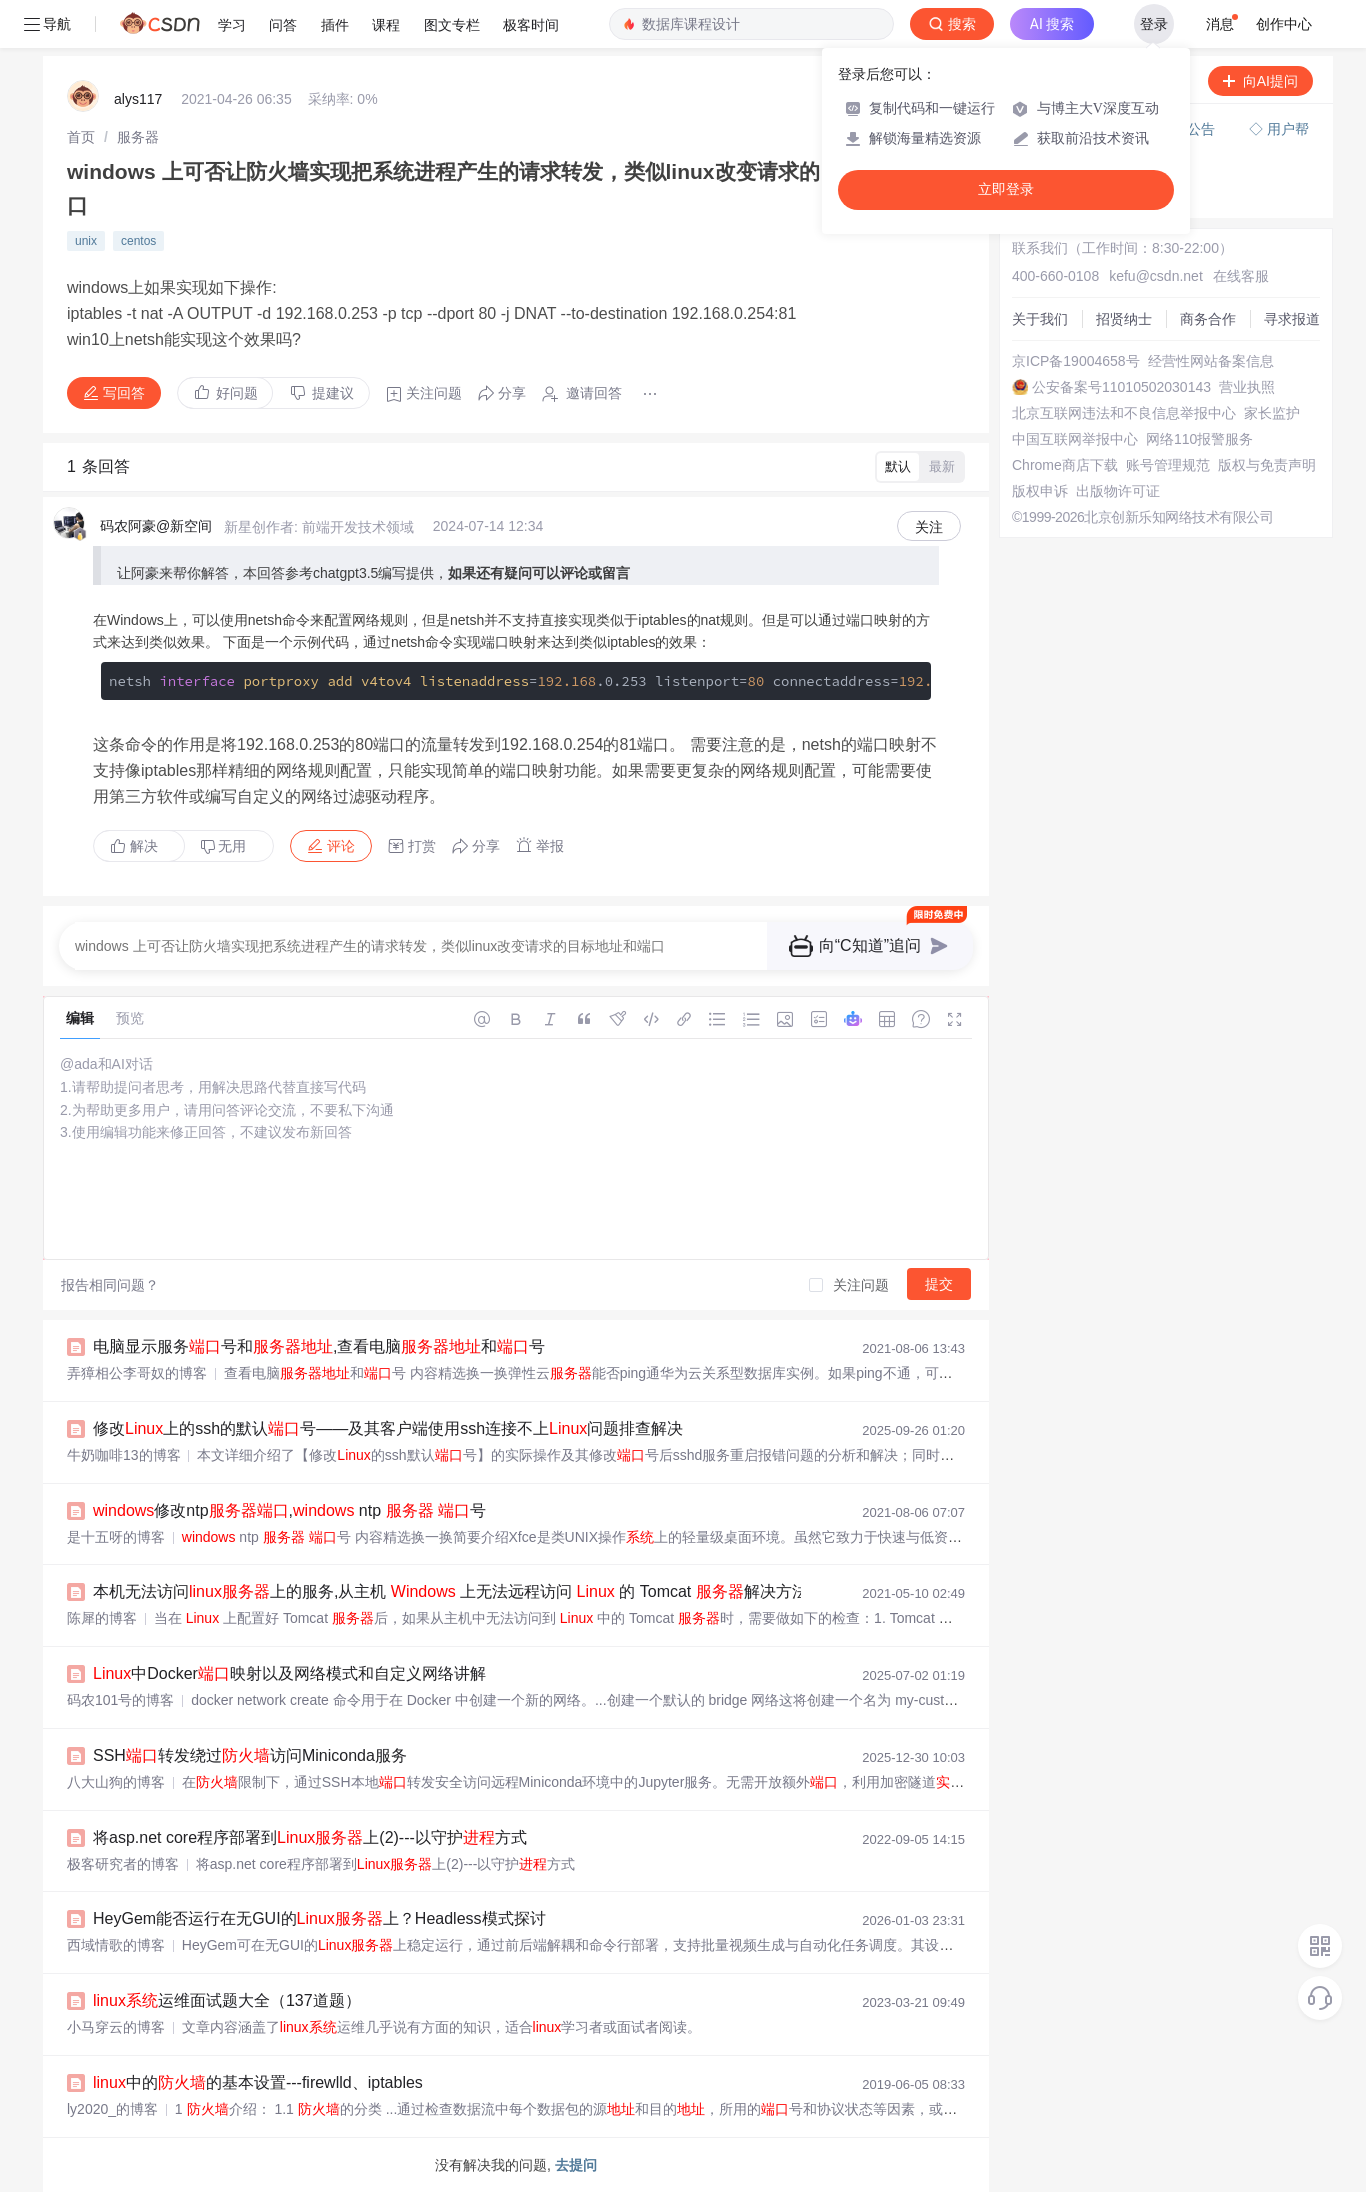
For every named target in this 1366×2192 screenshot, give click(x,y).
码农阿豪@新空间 (156, 526)
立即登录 (1006, 189)
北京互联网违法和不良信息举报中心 (1124, 413)
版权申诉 (1040, 491)
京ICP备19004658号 (1076, 361)
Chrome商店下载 (1065, 465)
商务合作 (1208, 319)
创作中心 (1284, 24)
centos (138, 241)
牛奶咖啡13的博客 (124, 1455)
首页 (81, 137)
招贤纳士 (1124, 319)
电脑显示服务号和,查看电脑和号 (319, 1346)
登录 (1154, 24)
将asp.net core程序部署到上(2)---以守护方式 (310, 1837)
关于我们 (1040, 319)
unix (86, 241)
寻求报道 (1292, 319)
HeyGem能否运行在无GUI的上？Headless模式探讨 (319, 1918)
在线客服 (1241, 276)
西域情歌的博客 (116, 1945)
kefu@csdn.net (1156, 276)
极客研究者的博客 (123, 1864)
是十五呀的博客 (116, 1537)
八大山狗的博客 (116, 1782)
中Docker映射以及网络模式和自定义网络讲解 (289, 1673)
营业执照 (1247, 387)
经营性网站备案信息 (1211, 361)
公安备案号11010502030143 (1121, 387)
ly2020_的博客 (112, 2109)
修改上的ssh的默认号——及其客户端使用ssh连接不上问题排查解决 (388, 1428)
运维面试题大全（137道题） (227, 2000)
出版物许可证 (1118, 491)
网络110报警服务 (1199, 439)
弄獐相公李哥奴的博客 (137, 1373)
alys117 (138, 99)
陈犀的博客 (102, 1618)
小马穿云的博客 (116, 2027)
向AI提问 (1260, 81)
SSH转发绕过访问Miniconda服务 (250, 1755)
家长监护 (1272, 413)
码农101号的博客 (120, 1700)
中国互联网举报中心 (1075, 439)
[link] (81, 137)
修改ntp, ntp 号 (289, 1510)
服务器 (138, 137)
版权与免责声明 (1267, 465)
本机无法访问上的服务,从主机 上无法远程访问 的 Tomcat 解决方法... (457, 1591)
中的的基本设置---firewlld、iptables (258, 2082)
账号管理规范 (1168, 465)
